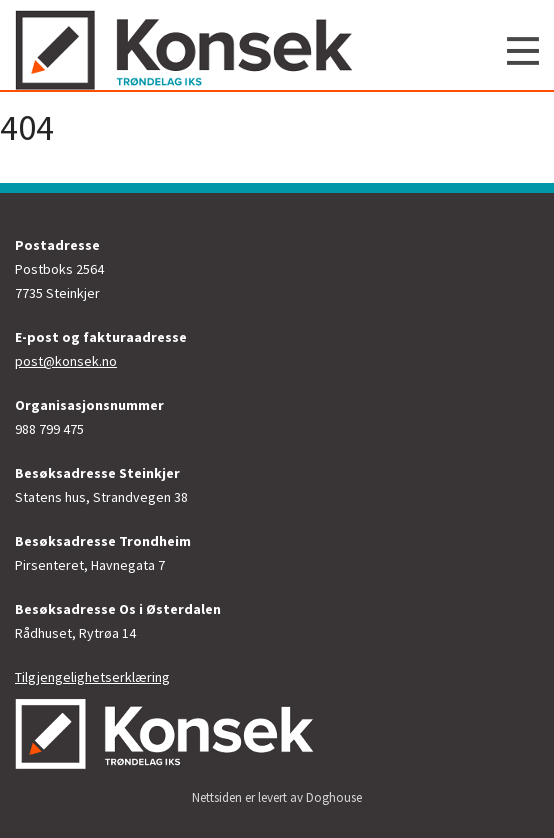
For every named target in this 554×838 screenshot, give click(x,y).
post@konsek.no (66, 361)
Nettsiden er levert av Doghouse (277, 797)
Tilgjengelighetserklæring (92, 677)
